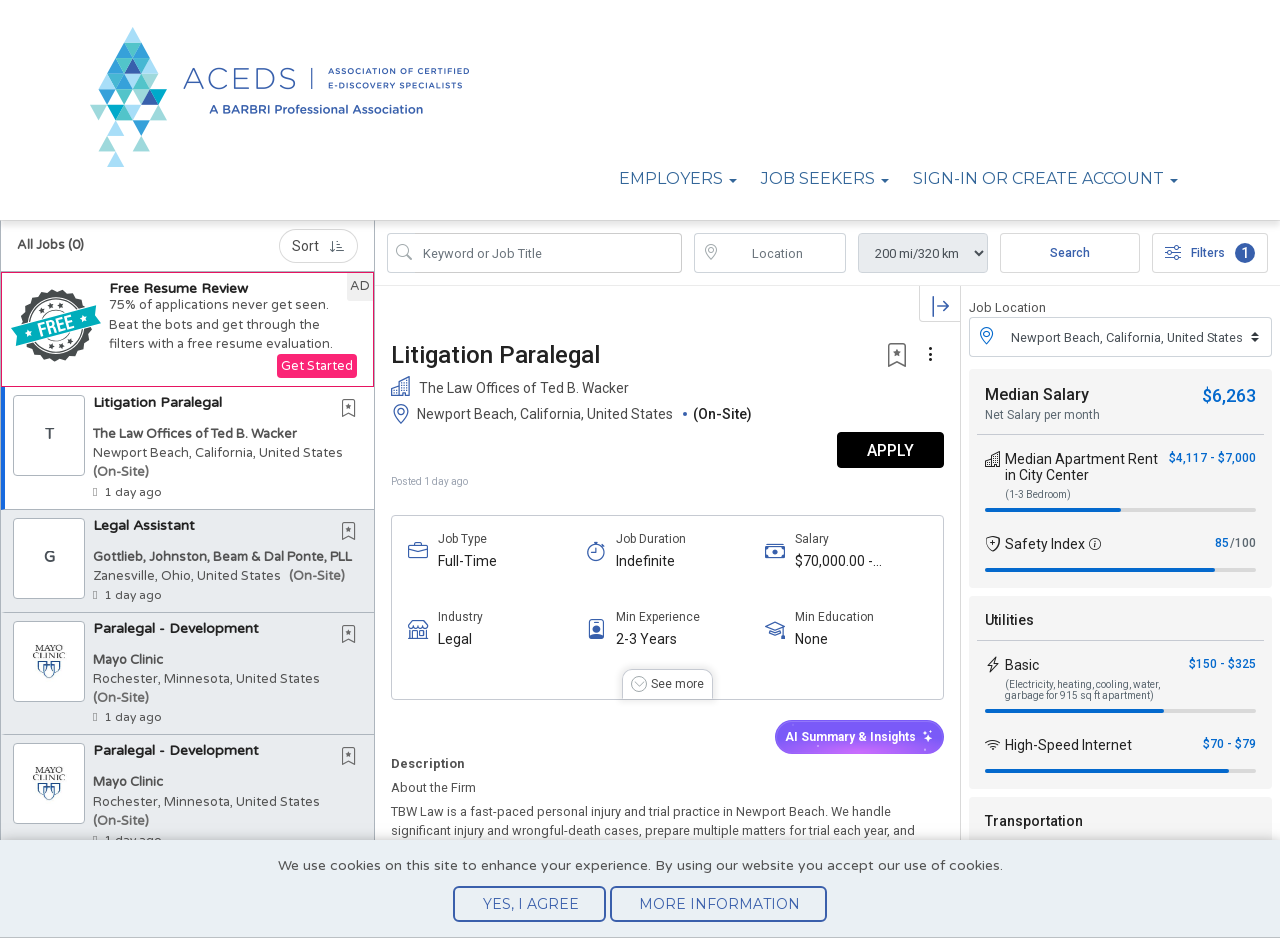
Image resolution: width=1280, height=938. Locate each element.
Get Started (317, 366)
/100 (1243, 543)
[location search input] (784, 253)
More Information (719, 904)
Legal (455, 639)
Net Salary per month (1042, 415)
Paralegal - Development (176, 628)
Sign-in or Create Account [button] (1038, 178)
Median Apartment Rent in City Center (1081, 467)
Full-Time (467, 561)
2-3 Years (646, 639)
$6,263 (1229, 395)
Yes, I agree (531, 904)
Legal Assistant (144, 525)
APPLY (890, 450)
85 (1222, 543)
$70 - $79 (1229, 744)
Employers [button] (671, 178)
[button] (187, 329)
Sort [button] (318, 246)
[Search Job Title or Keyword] (548, 253)
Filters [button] (1210, 253)
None (811, 639)
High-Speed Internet (1068, 745)
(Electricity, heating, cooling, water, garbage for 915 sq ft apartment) (1082, 690)
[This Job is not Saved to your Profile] (353, 410)
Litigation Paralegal (157, 402)
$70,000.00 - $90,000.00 (834, 561)
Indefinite (645, 561)
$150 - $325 (1222, 664)
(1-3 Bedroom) (1038, 494)
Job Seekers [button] (818, 178)
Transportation (1034, 821)
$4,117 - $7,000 (1212, 458)
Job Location (1007, 307)
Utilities (1009, 620)
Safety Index (1045, 544)
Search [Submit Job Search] (1070, 253)
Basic (1022, 665)
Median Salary (1037, 394)
